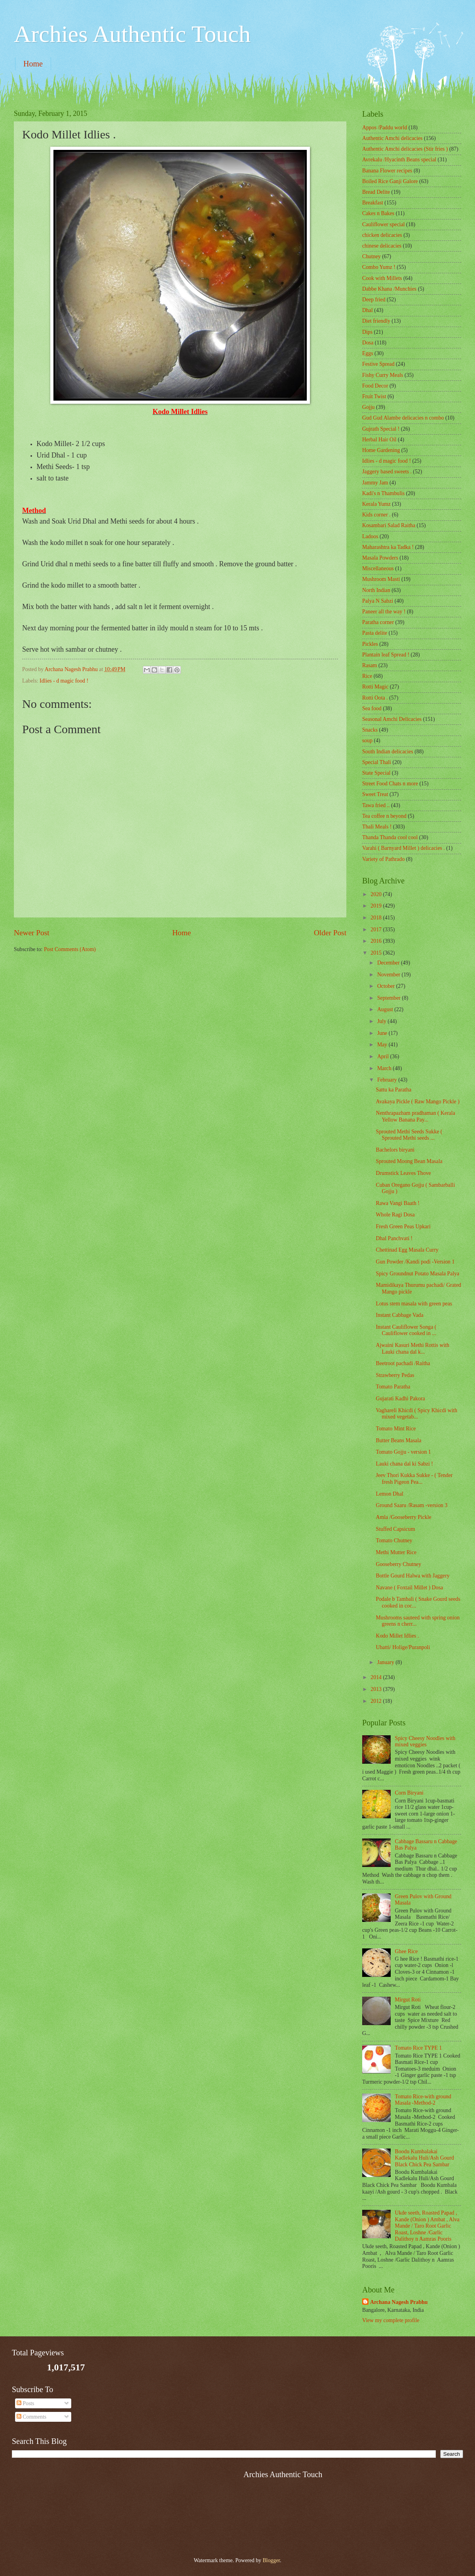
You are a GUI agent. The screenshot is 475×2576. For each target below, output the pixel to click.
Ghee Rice (406, 1951)
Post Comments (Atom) (70, 949)
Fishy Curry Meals (382, 375)
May (383, 1045)
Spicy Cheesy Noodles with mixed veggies (425, 1741)
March (385, 1068)
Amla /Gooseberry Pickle (403, 1517)
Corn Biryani (409, 1793)
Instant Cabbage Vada (399, 1315)
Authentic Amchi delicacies (392, 138)
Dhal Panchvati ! (394, 1238)
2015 (376, 953)
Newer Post (31, 933)
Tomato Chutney (394, 1540)
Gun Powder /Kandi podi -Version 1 (415, 1262)
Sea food (372, 708)
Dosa (367, 343)
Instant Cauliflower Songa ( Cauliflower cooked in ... (406, 1330)
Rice (367, 676)
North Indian (376, 590)
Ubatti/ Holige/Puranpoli (403, 1647)
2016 (376, 941)
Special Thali (376, 762)
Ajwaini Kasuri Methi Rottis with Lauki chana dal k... (412, 1348)
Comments (31, 2417)
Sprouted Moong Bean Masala (409, 1161)
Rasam (369, 665)
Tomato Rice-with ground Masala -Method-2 (423, 2100)
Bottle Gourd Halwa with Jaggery (412, 1576)
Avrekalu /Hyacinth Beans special (399, 160)
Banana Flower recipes (387, 171)
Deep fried (374, 300)
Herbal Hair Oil (379, 440)
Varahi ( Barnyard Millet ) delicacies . (403, 848)
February (387, 1080)
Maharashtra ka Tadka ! (388, 547)
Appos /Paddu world (384, 128)
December (389, 963)
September (389, 998)
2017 (376, 929)
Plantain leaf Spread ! (385, 655)
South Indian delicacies (387, 752)
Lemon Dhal (389, 1494)
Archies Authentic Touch (132, 34)
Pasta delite (374, 633)
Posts (25, 2403)
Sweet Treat (375, 794)
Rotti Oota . (375, 698)
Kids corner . (376, 515)
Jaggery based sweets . (387, 472)
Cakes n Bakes (378, 213)
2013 (376, 1689)
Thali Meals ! (376, 827)
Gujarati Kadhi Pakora (400, 1398)
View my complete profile (390, 2320)
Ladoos (370, 536)
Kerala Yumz (376, 504)
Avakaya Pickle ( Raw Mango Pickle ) (417, 1102)
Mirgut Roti (408, 2000)
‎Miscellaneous (378, 568)
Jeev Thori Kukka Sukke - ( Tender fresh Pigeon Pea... (414, 1478)
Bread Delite (376, 192)
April (383, 1056)
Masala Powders (380, 558)
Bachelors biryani (395, 1150)
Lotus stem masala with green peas (414, 1304)
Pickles (370, 644)
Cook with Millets (382, 278)
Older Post (330, 933)
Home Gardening (381, 450)
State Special (376, 773)
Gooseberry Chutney (398, 1564)
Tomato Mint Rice (396, 1429)
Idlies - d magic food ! (64, 681)
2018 (376, 918)
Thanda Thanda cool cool (390, 837)
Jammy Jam (375, 483)
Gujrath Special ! (380, 429)
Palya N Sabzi (377, 601)
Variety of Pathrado (383, 859)
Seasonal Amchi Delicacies (392, 719)
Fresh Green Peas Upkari (403, 1226)
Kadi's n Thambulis (383, 493)
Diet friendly (376, 321)
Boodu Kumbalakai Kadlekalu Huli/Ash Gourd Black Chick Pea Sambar (424, 2158)
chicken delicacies (382, 235)
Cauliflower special (383, 224)
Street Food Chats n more (390, 784)
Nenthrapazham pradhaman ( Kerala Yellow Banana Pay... (415, 1116)
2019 (376, 906)
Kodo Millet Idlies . (397, 1636)
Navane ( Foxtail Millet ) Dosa (409, 1588)
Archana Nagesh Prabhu (399, 2302)
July (382, 1021)
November (389, 975)
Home (33, 63)
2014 (376, 1677)
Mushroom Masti (381, 579)
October (386, 986)
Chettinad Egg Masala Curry (407, 1250)
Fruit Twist (374, 396)
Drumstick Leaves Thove (403, 1173)
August (385, 1009)
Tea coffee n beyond (384, 816)
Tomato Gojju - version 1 (403, 1452)
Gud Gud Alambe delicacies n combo (403, 418)
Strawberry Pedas (395, 1375)
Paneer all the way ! (384, 612)
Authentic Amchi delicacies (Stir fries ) (405, 149)
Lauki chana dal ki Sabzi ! (404, 1464)
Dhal (367, 310)
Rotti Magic (375, 687)
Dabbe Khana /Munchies (389, 289)
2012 (376, 1701)
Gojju (368, 407)
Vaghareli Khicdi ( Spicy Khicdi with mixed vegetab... (416, 1413)
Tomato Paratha (393, 1387)
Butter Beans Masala (398, 1440)
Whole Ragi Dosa (395, 1215)
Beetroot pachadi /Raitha (403, 1363)
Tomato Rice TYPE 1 (418, 2048)
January (386, 1662)
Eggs (367, 353)
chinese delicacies (381, 246)
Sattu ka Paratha (393, 1090)
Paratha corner (378, 622)
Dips (367, 332)
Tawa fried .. (376, 805)
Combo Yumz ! (378, 267)
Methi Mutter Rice (396, 1552)
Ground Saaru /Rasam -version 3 (411, 1505)
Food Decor (375, 386)
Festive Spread (378, 364)
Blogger (271, 2560)
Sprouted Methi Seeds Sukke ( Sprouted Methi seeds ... (409, 1135)
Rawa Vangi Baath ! (397, 1203)
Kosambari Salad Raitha (388, 525)
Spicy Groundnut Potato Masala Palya (417, 1274)
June (383, 1033)
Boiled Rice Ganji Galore (390, 181)
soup (367, 740)
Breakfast (372, 203)
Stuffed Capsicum (395, 1529)
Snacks (370, 730)
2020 (376, 894)
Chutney (371, 256)
